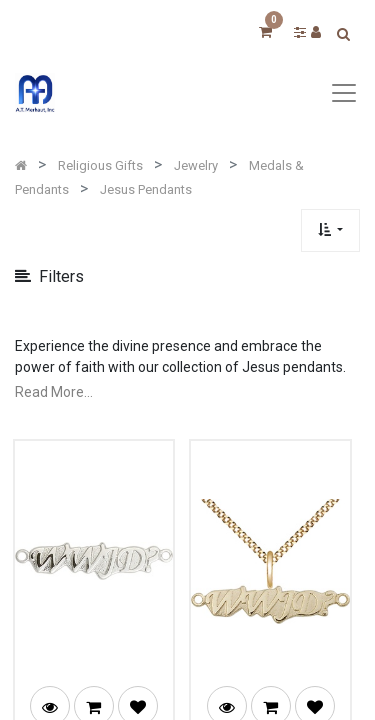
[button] (330, 230)
